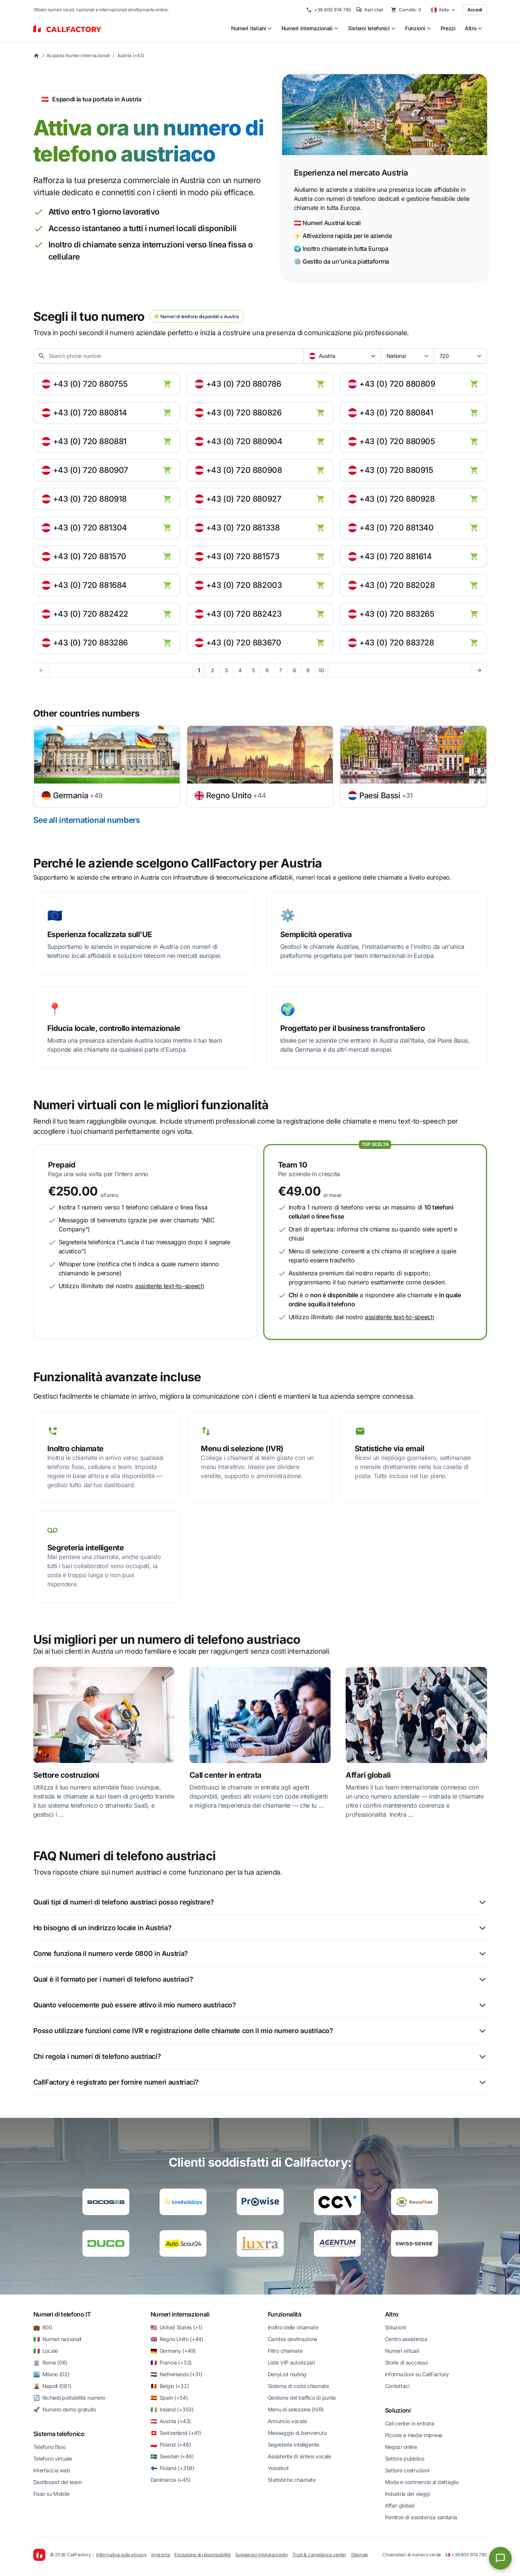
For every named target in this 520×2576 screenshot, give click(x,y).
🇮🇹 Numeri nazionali (57, 2339)
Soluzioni (395, 2327)
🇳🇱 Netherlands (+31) (176, 2374)
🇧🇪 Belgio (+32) (170, 2386)
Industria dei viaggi (407, 2493)
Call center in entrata (409, 2423)
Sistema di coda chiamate (298, 2386)
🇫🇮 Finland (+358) (172, 2468)
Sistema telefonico (59, 2434)
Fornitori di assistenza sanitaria (421, 2517)
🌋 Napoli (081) (52, 2386)
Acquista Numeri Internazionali (78, 55)
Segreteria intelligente (294, 2444)
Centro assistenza (406, 2339)
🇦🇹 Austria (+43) (171, 2421)
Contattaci (397, 2386)
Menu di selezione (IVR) (296, 2409)
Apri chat (369, 10)
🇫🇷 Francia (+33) (171, 2362)
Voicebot (278, 2468)
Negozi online (401, 2447)
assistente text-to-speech (169, 1286)
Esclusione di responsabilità (202, 2554)
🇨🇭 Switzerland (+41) (176, 2433)
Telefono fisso (49, 2447)
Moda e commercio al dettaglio (422, 2482)
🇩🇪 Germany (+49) (173, 2350)
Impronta (160, 2554)
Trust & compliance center (319, 2554)
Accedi (474, 9)
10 (321, 670)
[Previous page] (41, 670)
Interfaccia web (51, 2470)
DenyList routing (287, 2374)
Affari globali (399, 2505)
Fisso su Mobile (51, 2493)
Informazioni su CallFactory (417, 2374)
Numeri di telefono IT (62, 2314)
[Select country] (443, 10)
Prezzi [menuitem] (448, 28)
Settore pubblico (405, 2458)
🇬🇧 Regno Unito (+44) (177, 2339)
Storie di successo (406, 2362)
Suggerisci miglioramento (261, 2554)
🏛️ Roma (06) (50, 2362)
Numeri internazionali (180, 2314)
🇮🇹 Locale (45, 2350)
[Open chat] (500, 2558)
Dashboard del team (57, 2482)
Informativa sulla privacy (121, 2554)
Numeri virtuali (402, 2350)
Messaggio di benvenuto (297, 2433)
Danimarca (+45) (171, 2480)
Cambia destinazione (293, 2339)
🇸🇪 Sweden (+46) (172, 2456)
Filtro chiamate (285, 2350)
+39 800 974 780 (328, 10)
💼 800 (42, 2327)
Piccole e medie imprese (414, 2435)
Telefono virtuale (52, 2458)
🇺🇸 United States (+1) (176, 2327)
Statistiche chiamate (292, 2480)
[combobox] (342, 356)
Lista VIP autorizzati (291, 2362)
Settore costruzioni (407, 2470)
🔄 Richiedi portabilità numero (69, 2397)
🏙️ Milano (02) (51, 2374)
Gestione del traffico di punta (302, 2397)
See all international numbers (86, 820)
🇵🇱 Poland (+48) (171, 2444)
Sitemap (359, 2554)
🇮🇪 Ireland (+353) (172, 2409)
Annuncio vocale (287, 2421)
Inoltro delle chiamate (293, 2327)
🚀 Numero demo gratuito (64, 2409)
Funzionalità (284, 2314)
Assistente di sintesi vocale (299, 2456)
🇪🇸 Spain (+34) (169, 2397)
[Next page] (479, 670)
